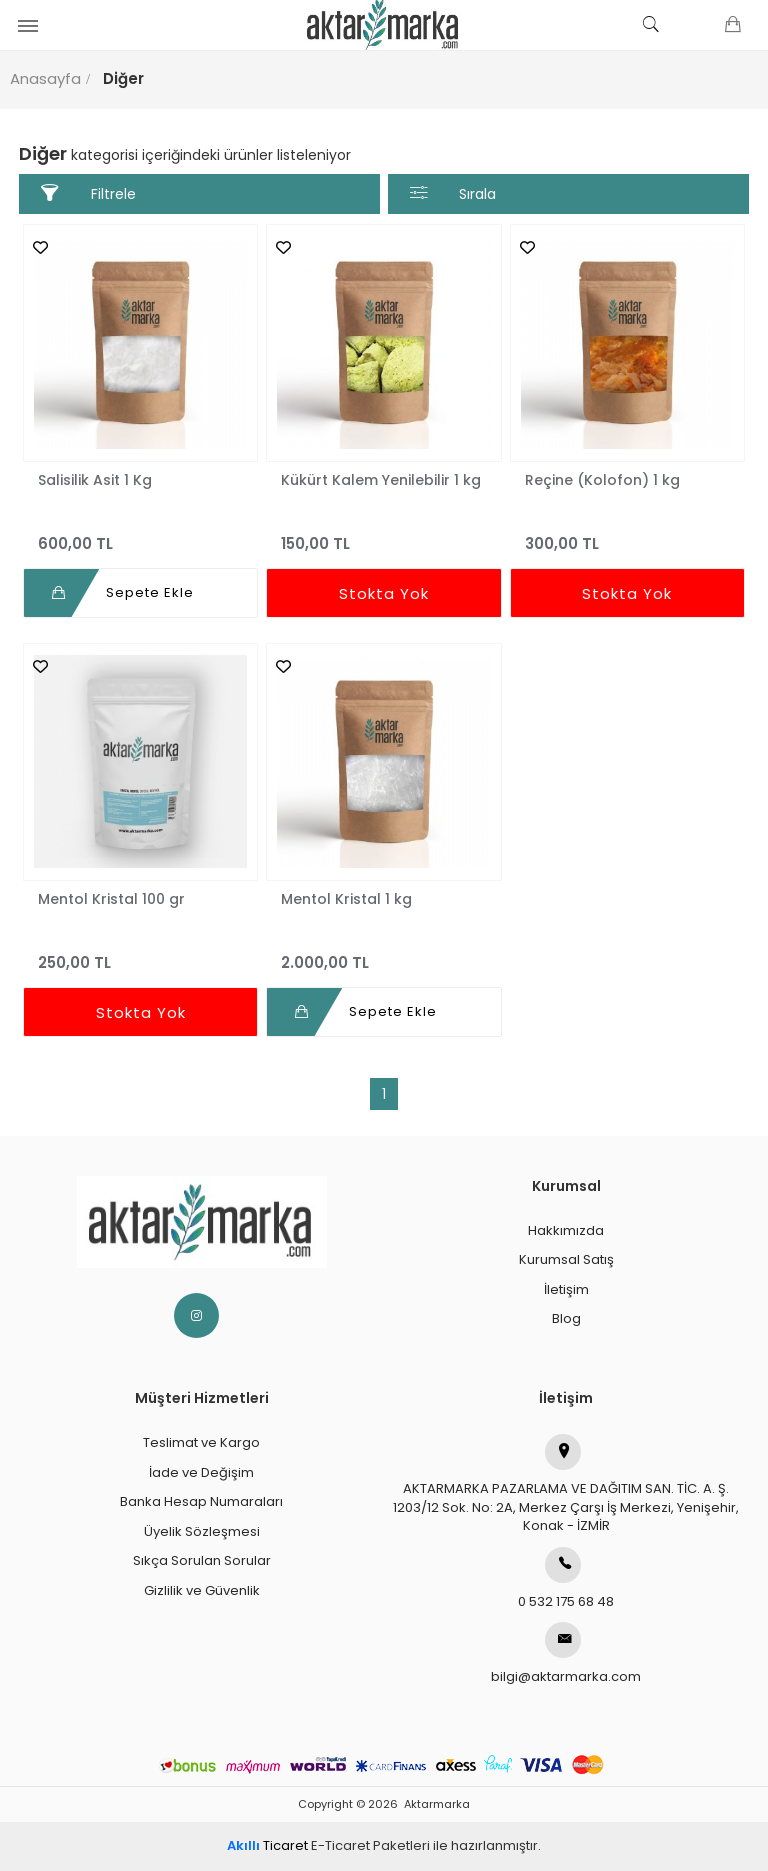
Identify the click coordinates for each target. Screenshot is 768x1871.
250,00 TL (140, 953)
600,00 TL (140, 534)
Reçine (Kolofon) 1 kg (602, 480)
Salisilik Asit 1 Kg (95, 480)
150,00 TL (383, 534)
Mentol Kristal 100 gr (111, 899)
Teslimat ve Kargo (201, 1442)
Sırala (453, 193)
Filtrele (88, 193)
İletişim (566, 1289)
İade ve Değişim (201, 1472)
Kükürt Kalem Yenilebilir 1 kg (381, 480)
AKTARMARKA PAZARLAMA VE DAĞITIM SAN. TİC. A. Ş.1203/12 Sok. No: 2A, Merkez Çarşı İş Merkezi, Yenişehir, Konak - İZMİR (566, 1484)
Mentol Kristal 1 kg (346, 899)
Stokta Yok (384, 593)
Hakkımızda (566, 1230)
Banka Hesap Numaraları (201, 1501)
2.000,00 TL (383, 953)
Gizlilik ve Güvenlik (202, 1590)
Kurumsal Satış (566, 1259)
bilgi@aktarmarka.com (566, 1654)
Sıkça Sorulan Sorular (202, 1560)
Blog (566, 1318)
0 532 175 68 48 (566, 1579)
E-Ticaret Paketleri (370, 1845)
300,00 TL (627, 534)
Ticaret (267, 1845)
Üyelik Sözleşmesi (202, 1531)
